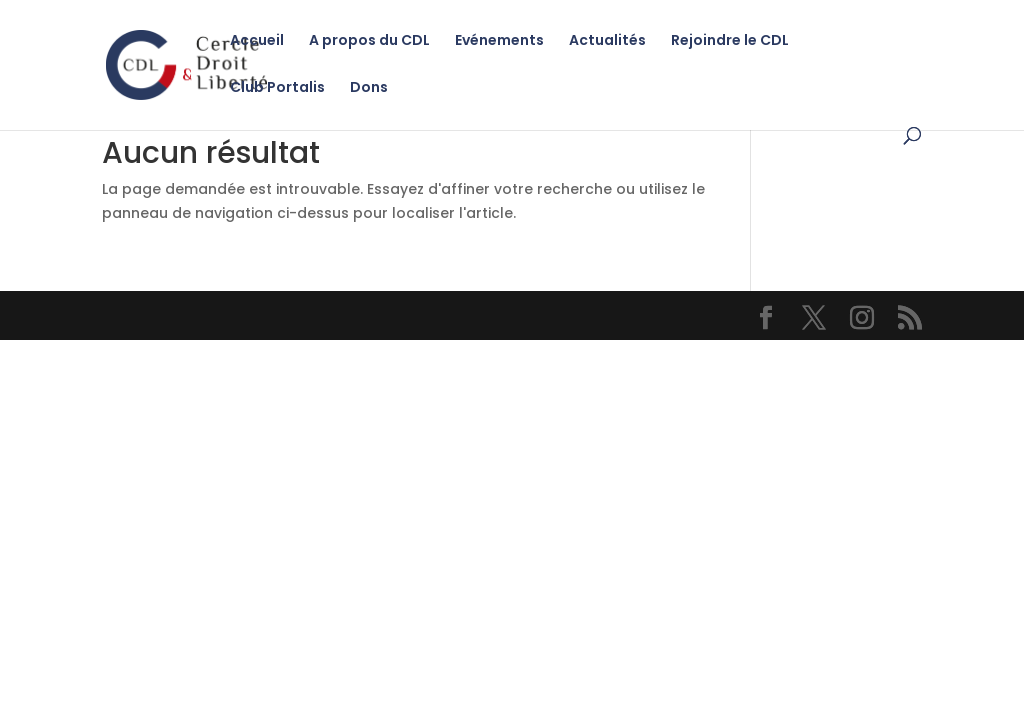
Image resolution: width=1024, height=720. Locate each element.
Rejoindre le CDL (730, 41)
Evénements (499, 41)
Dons (369, 88)
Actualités (607, 41)
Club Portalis (277, 88)
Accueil (257, 41)
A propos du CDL (369, 41)
